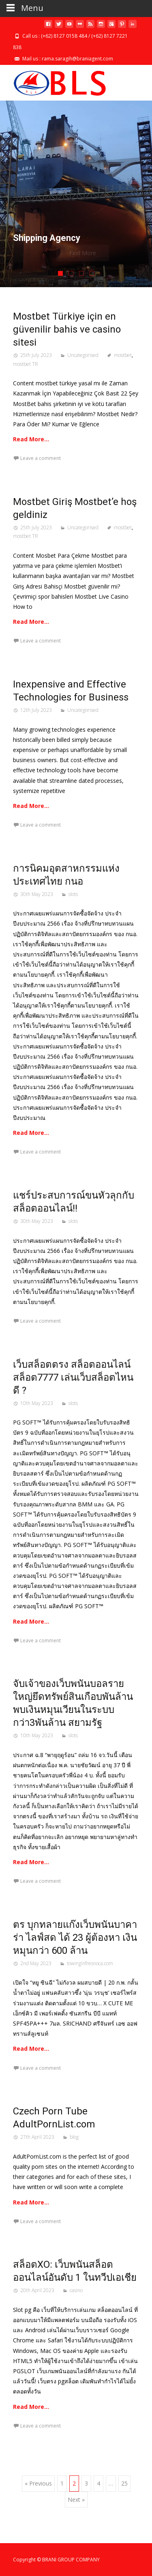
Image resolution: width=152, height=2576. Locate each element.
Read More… (31, 439)
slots (73, 894)
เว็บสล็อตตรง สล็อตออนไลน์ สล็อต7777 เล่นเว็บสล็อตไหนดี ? (73, 1377)
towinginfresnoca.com (90, 1963)
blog (74, 2136)
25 (124, 2483)
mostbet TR (25, 364)
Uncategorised (82, 355)
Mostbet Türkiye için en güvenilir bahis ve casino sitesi (67, 329)
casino (76, 2290)
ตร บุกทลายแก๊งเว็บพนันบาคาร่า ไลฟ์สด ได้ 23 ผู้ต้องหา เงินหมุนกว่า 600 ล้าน (75, 1937)
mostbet (123, 355)
